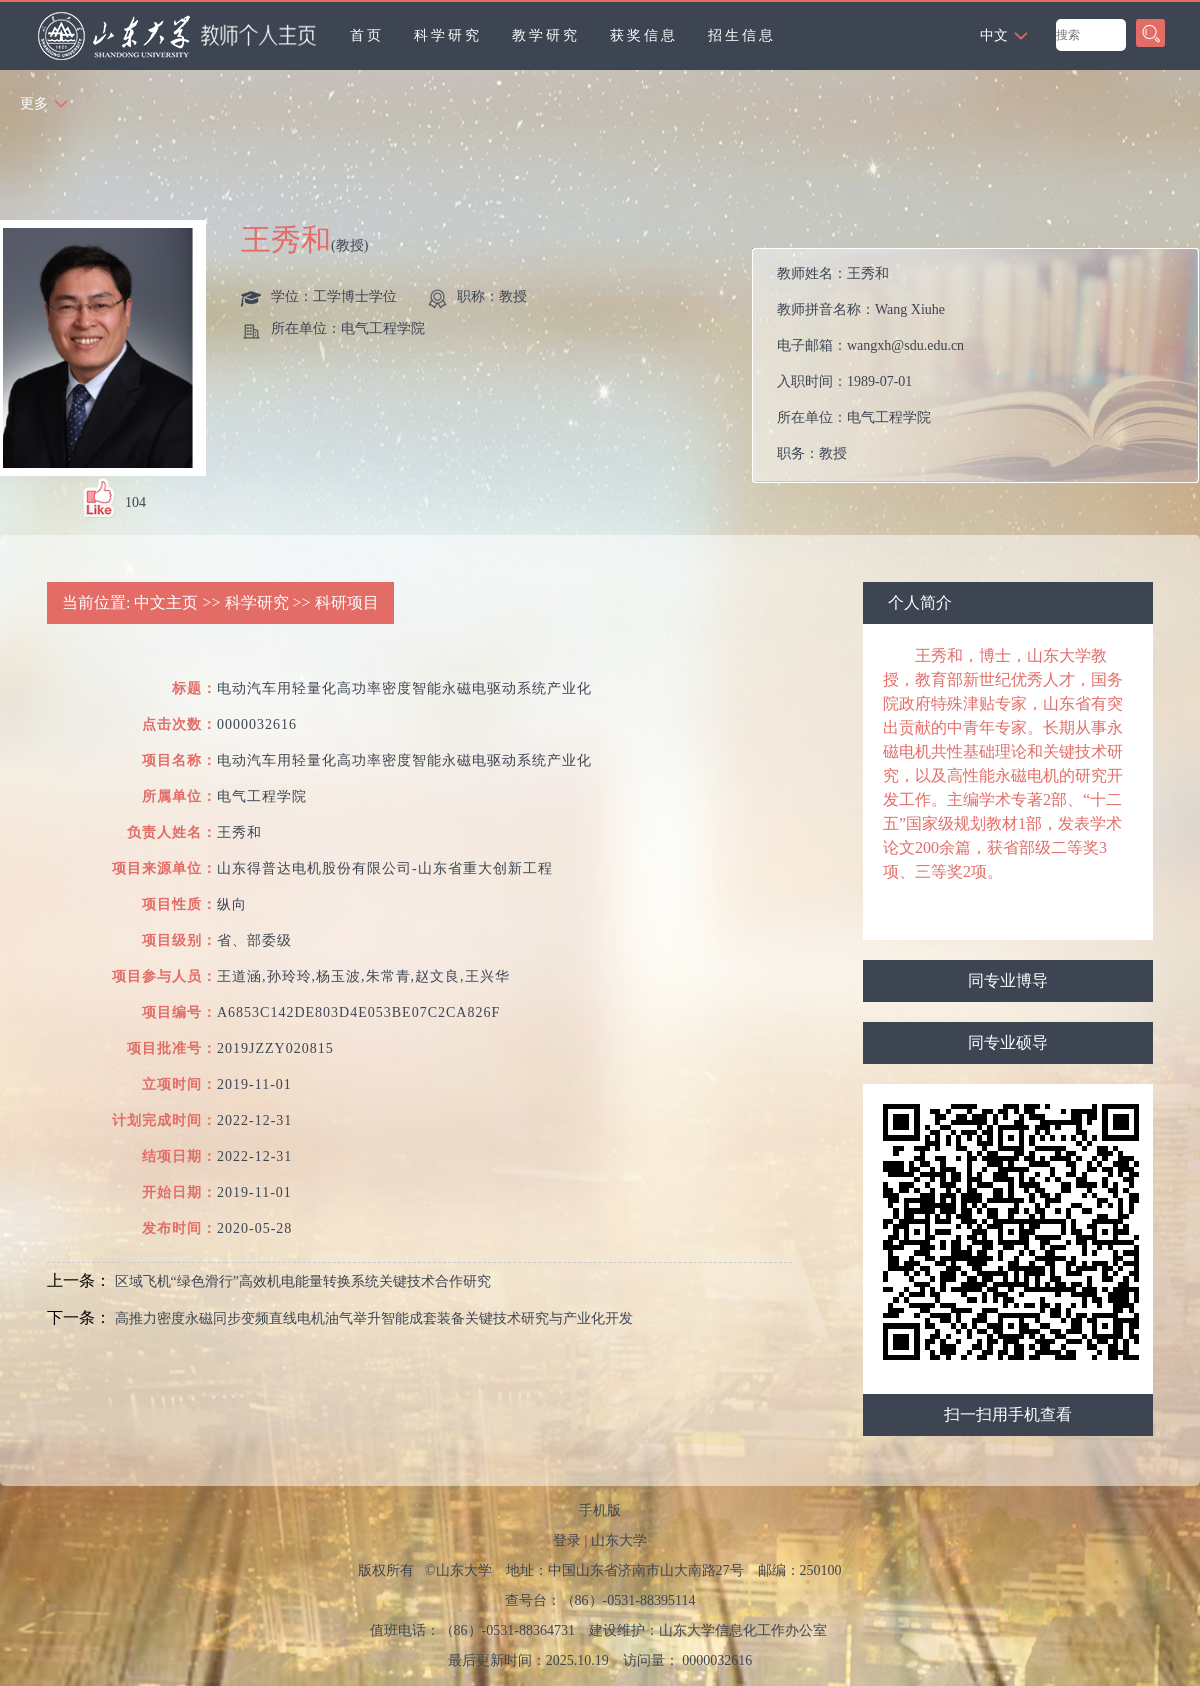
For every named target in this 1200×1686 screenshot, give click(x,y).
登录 (567, 1540)
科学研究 (448, 35)
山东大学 (619, 1540)
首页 (367, 35)
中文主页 (166, 602)
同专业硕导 (1008, 1042)
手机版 (600, 1510)
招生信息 (742, 35)
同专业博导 (1008, 980)
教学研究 (546, 35)
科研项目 (347, 602)
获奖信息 (644, 35)
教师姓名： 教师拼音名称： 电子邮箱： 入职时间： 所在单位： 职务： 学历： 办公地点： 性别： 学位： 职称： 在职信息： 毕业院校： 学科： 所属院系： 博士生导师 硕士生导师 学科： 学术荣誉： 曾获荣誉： (980, 370)
